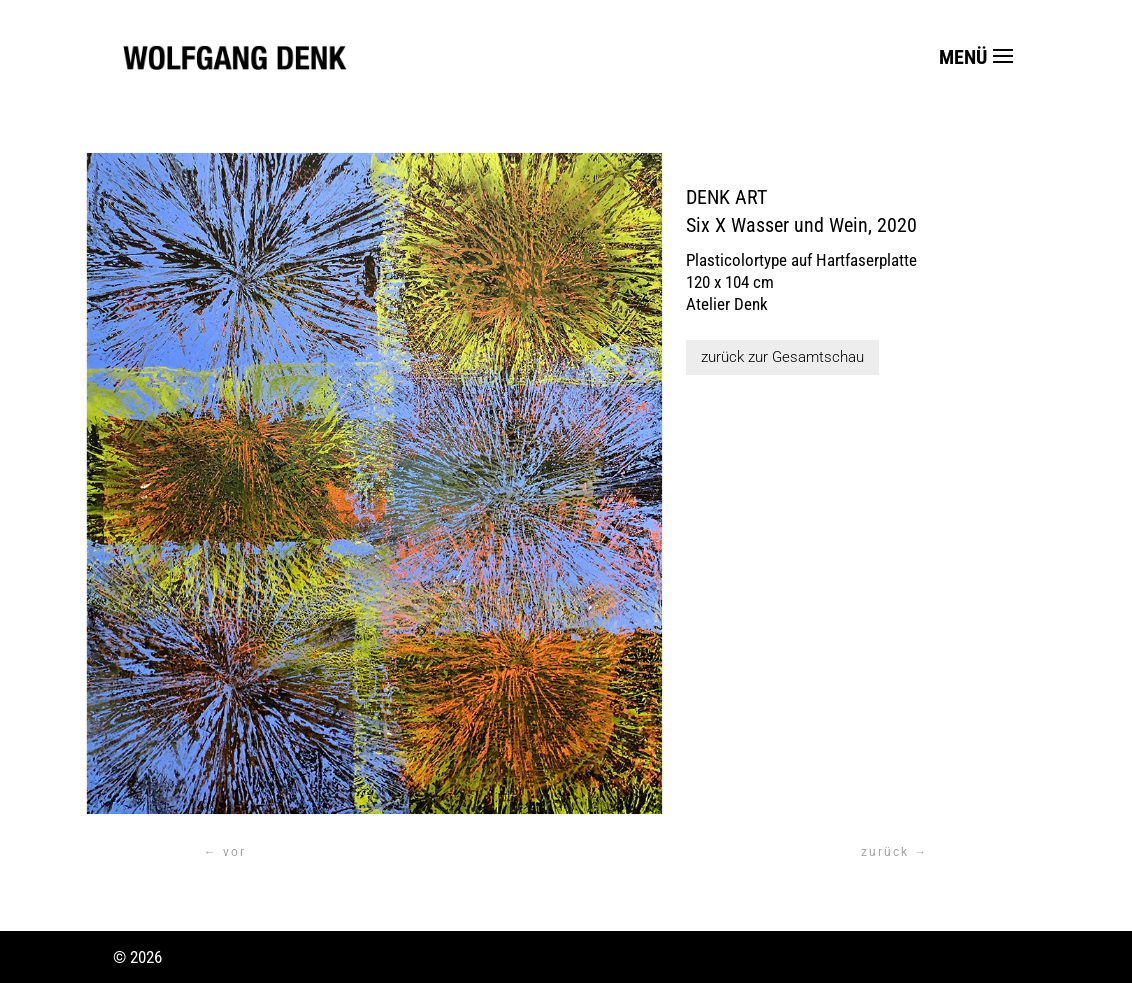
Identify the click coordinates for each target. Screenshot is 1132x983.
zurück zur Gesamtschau (782, 357)
